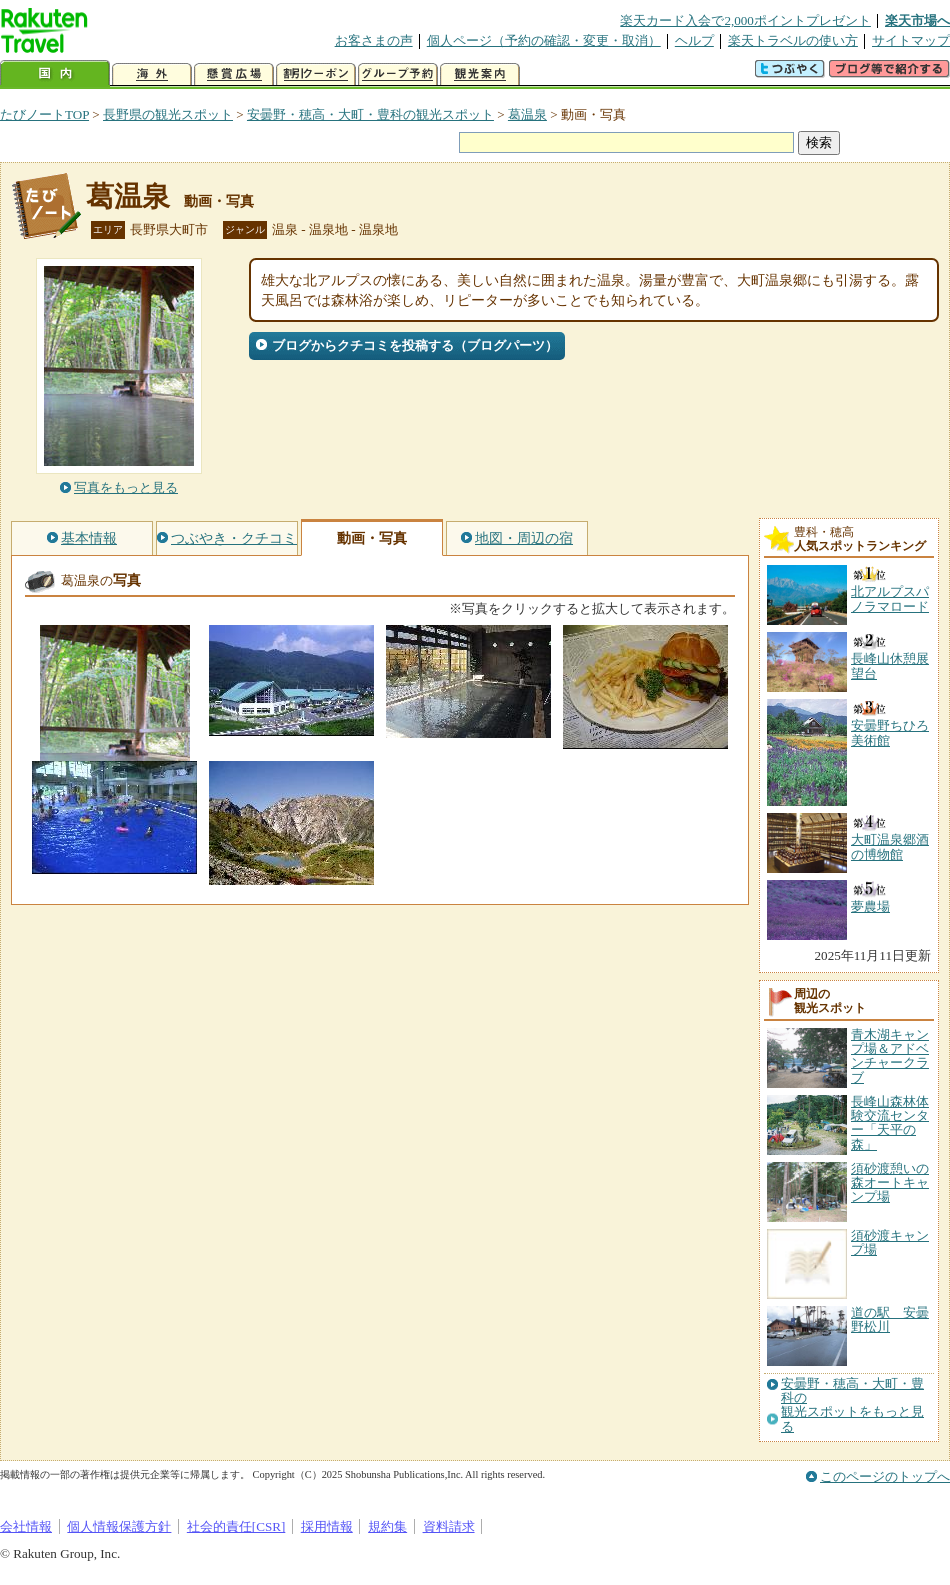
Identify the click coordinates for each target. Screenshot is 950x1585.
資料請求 (449, 1526)
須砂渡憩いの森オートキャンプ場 (890, 1183)
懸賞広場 (234, 74)
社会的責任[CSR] (236, 1526)
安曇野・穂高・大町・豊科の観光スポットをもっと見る (852, 1405)
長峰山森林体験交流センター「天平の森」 (890, 1123)
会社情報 (26, 1526)
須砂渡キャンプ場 (890, 1242)
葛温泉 (527, 114)
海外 (152, 74)
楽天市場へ (917, 20)
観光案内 (480, 74)
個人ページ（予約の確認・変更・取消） (544, 40)
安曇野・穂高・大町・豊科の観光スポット (370, 114)
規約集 (387, 1526)
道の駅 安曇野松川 (890, 1319)
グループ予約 (398, 74)
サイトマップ (911, 40)
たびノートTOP (44, 114)
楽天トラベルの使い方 (793, 40)
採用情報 (327, 1526)
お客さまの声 (374, 40)
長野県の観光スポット (168, 114)
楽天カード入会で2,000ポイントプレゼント (745, 20)
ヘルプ (694, 40)
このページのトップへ (885, 1476)
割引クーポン (316, 74)
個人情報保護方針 (119, 1526)
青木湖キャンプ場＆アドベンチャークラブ (890, 1056)
